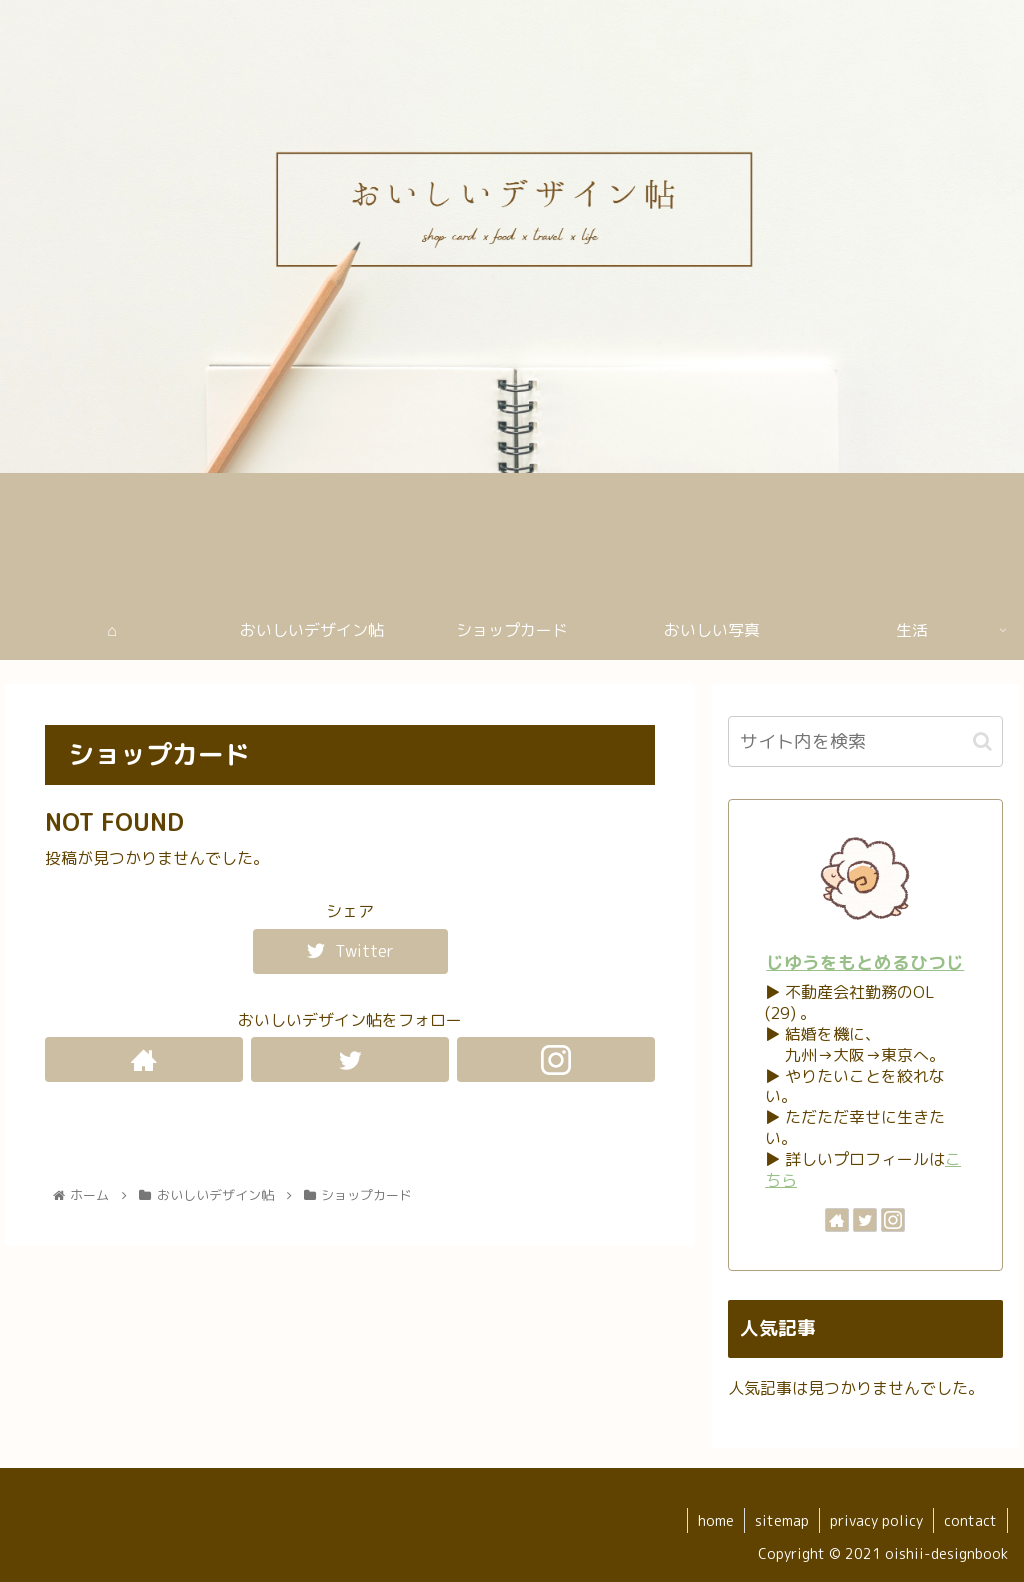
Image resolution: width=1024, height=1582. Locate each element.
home (716, 1520)
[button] (982, 741)
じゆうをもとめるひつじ (865, 962)
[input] (865, 741)
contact (970, 1520)
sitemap (782, 1520)
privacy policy (876, 1520)
